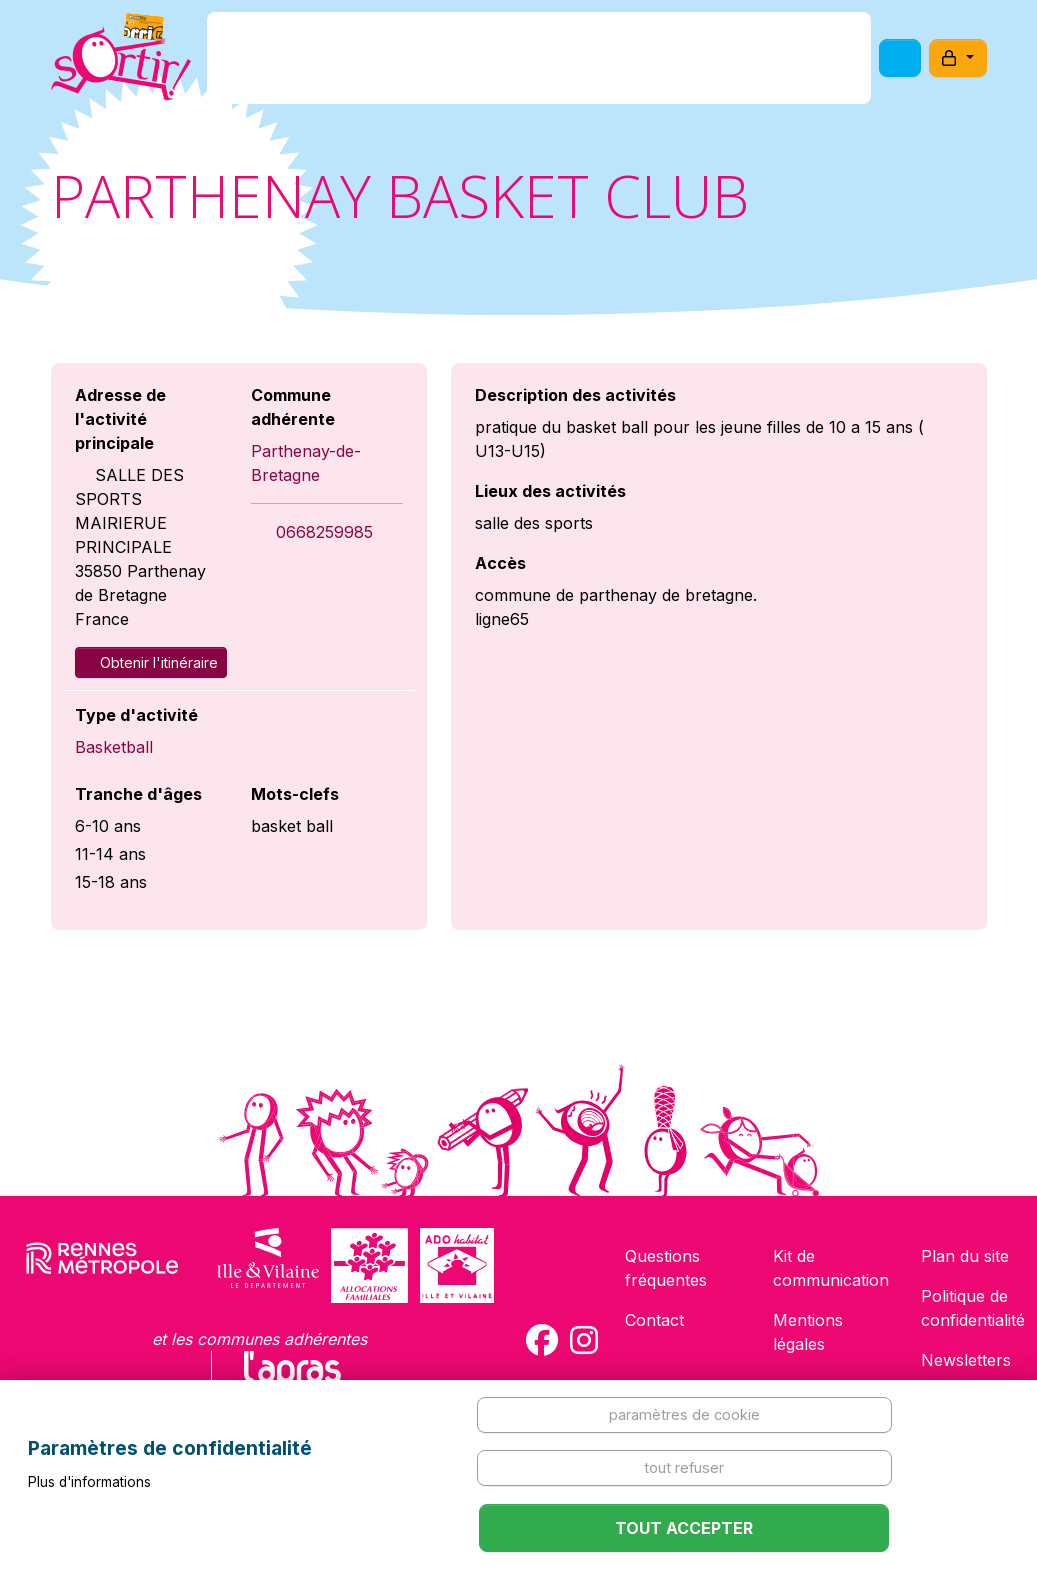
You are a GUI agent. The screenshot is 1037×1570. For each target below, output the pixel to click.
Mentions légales (808, 1332)
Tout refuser (684, 1467)
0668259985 (324, 532)
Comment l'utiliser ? (701, 63)
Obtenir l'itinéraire (151, 662)
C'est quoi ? (360, 63)
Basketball (114, 747)
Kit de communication (831, 1268)
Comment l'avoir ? (512, 63)
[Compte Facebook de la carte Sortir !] (542, 1340)
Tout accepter (684, 1528)
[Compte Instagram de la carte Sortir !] (584, 1340)
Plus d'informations (89, 1482)
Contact (654, 1320)
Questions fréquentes (666, 1268)
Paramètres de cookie (684, 1414)
